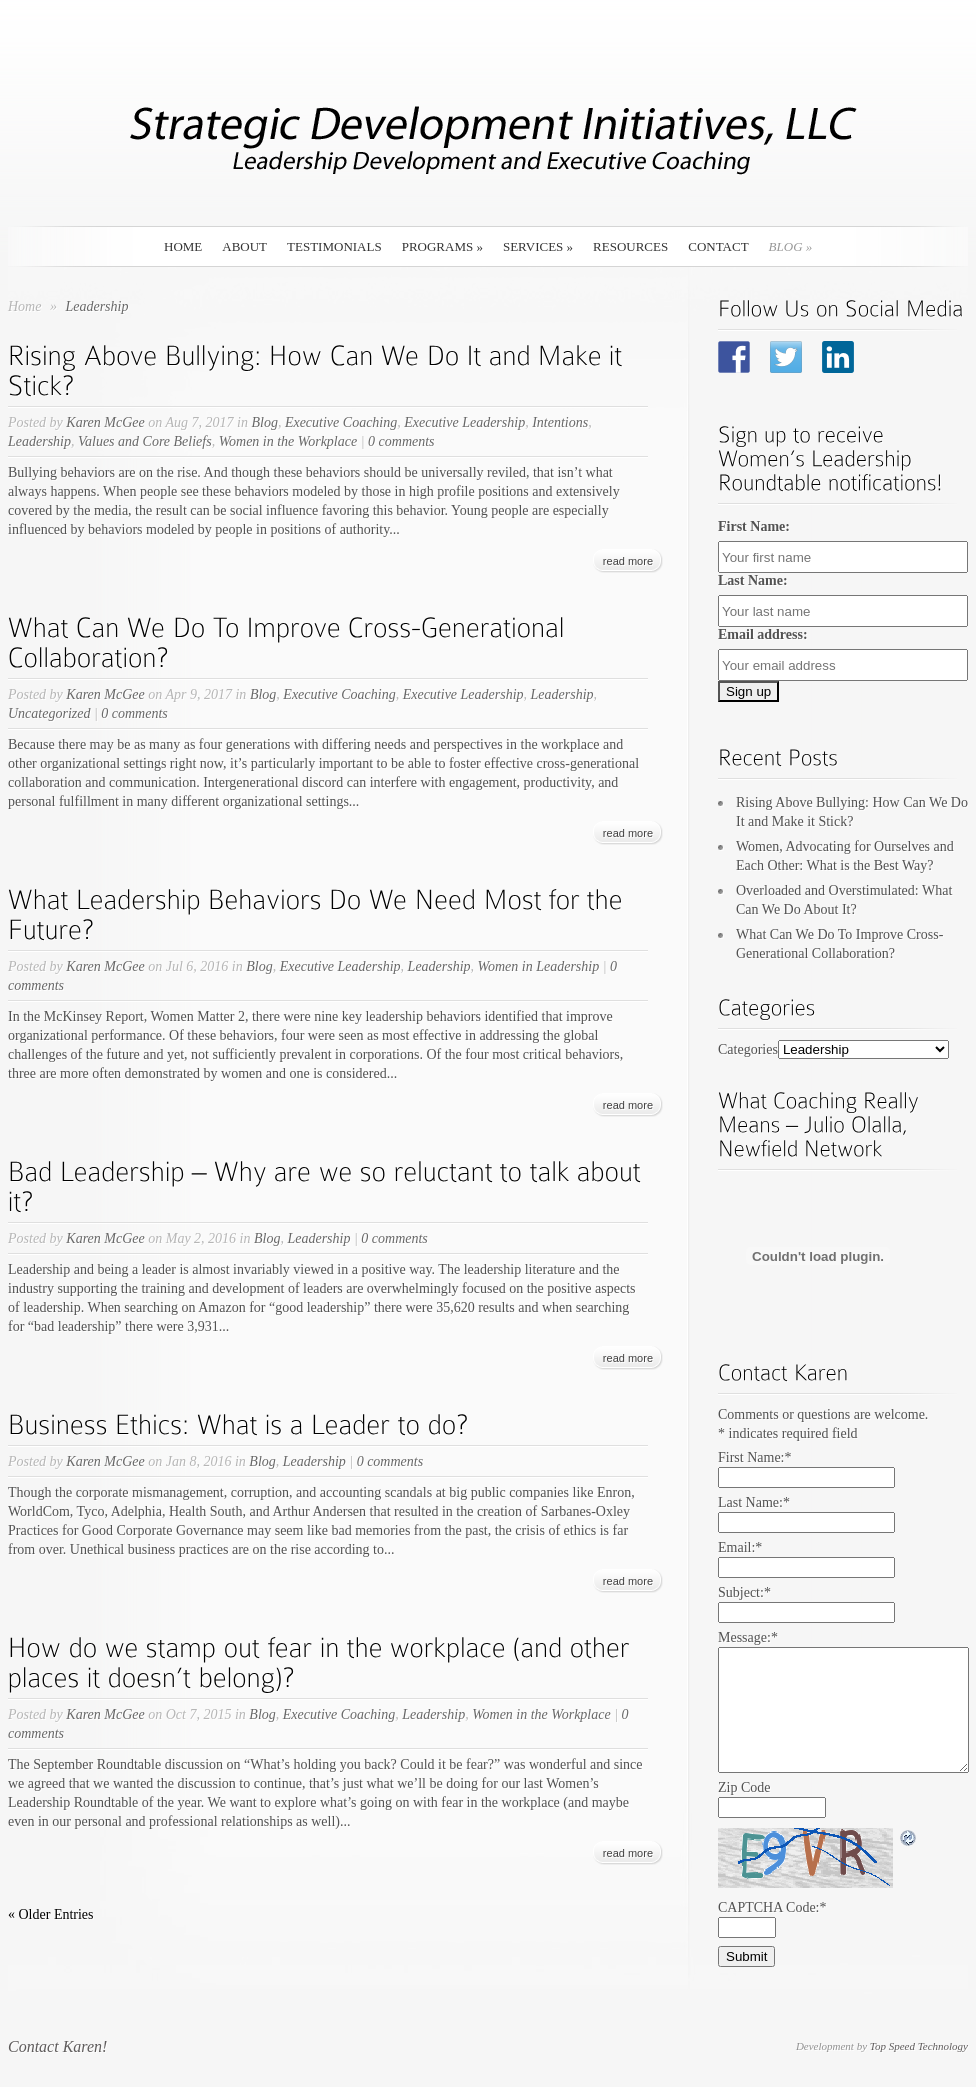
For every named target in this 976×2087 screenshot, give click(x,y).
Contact (718, 246)
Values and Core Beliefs (145, 441)
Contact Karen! (57, 2046)
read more (628, 561)
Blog (791, 246)
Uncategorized (49, 713)
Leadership (39, 441)
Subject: (744, 1592)
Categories (748, 1049)
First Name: (754, 526)
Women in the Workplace (288, 441)
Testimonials (334, 246)
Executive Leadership (464, 422)
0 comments (401, 441)
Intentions (560, 422)
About (244, 246)
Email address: (763, 634)
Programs (442, 246)
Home (183, 246)
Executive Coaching (341, 422)
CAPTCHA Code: (772, 1907)
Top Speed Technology (919, 2046)
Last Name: (753, 580)
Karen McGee (105, 422)
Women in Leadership (539, 966)
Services (538, 246)
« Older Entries (51, 1914)
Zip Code (744, 1787)
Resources (630, 246)
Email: (740, 1547)
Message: (748, 1637)
